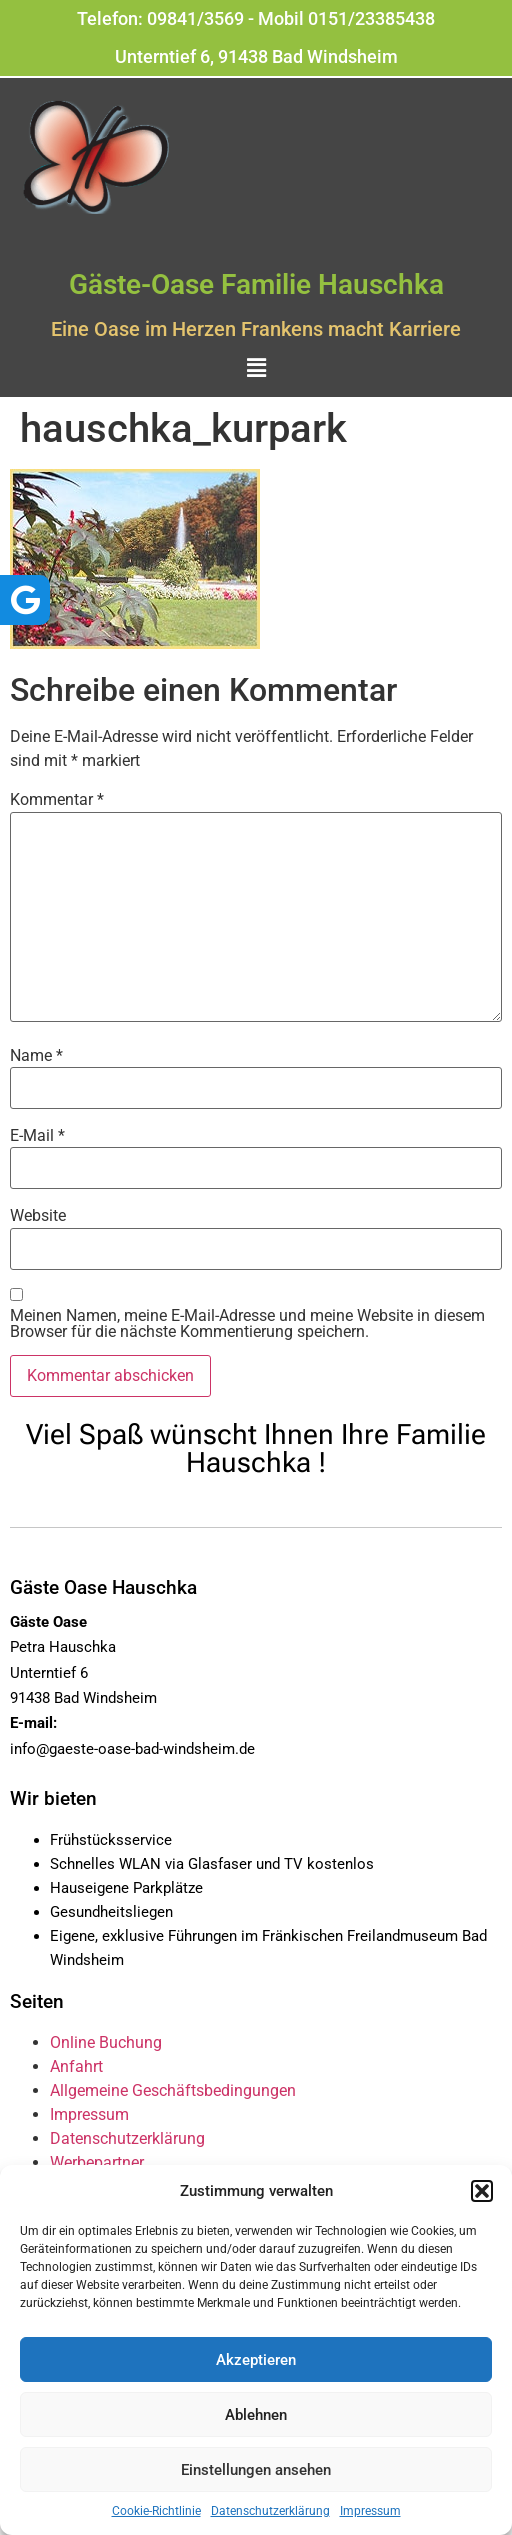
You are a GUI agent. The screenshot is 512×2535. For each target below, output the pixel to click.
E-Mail (37, 1136)
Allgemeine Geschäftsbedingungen (173, 2090)
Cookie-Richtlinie (156, 2511)
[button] (482, 2191)
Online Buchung (106, 2042)
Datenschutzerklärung (270, 2511)
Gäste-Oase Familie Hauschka (256, 284)
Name (36, 1056)
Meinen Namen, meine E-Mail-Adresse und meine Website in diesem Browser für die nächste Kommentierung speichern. (247, 1324)
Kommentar (57, 800)
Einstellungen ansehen (256, 2470)
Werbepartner (97, 2162)
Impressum (370, 2511)
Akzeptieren (256, 2360)
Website (38, 1216)
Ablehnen (256, 2415)
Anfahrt (76, 2066)
